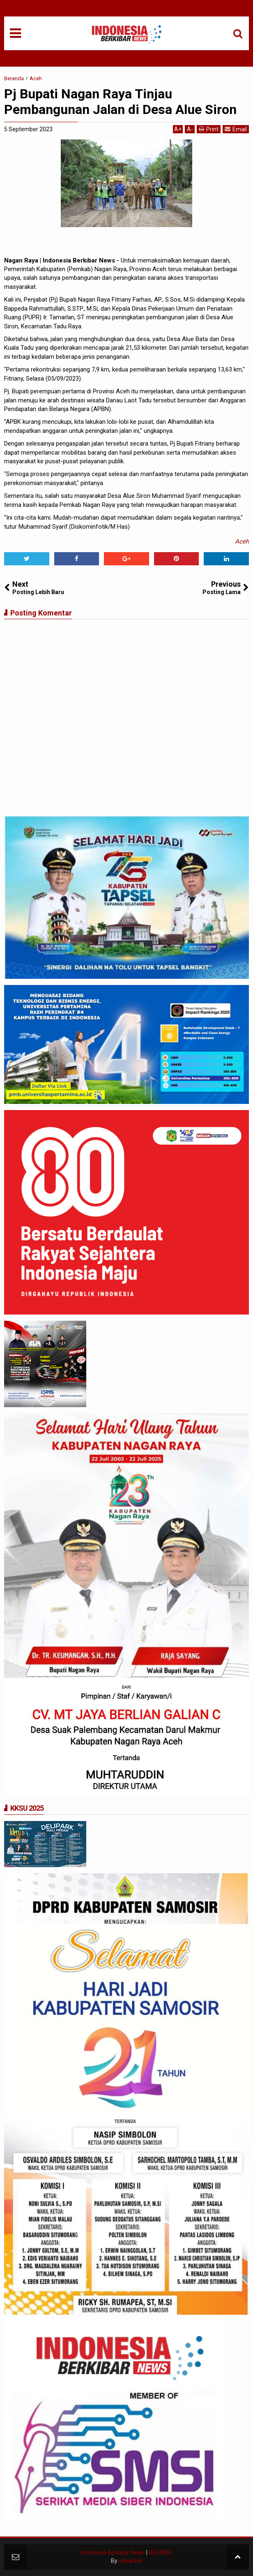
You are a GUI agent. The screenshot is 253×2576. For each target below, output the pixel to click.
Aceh (242, 541)
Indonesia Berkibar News (113, 2552)
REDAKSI (160, 2552)
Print (208, 129)
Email (236, 129)
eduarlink (131, 2560)
